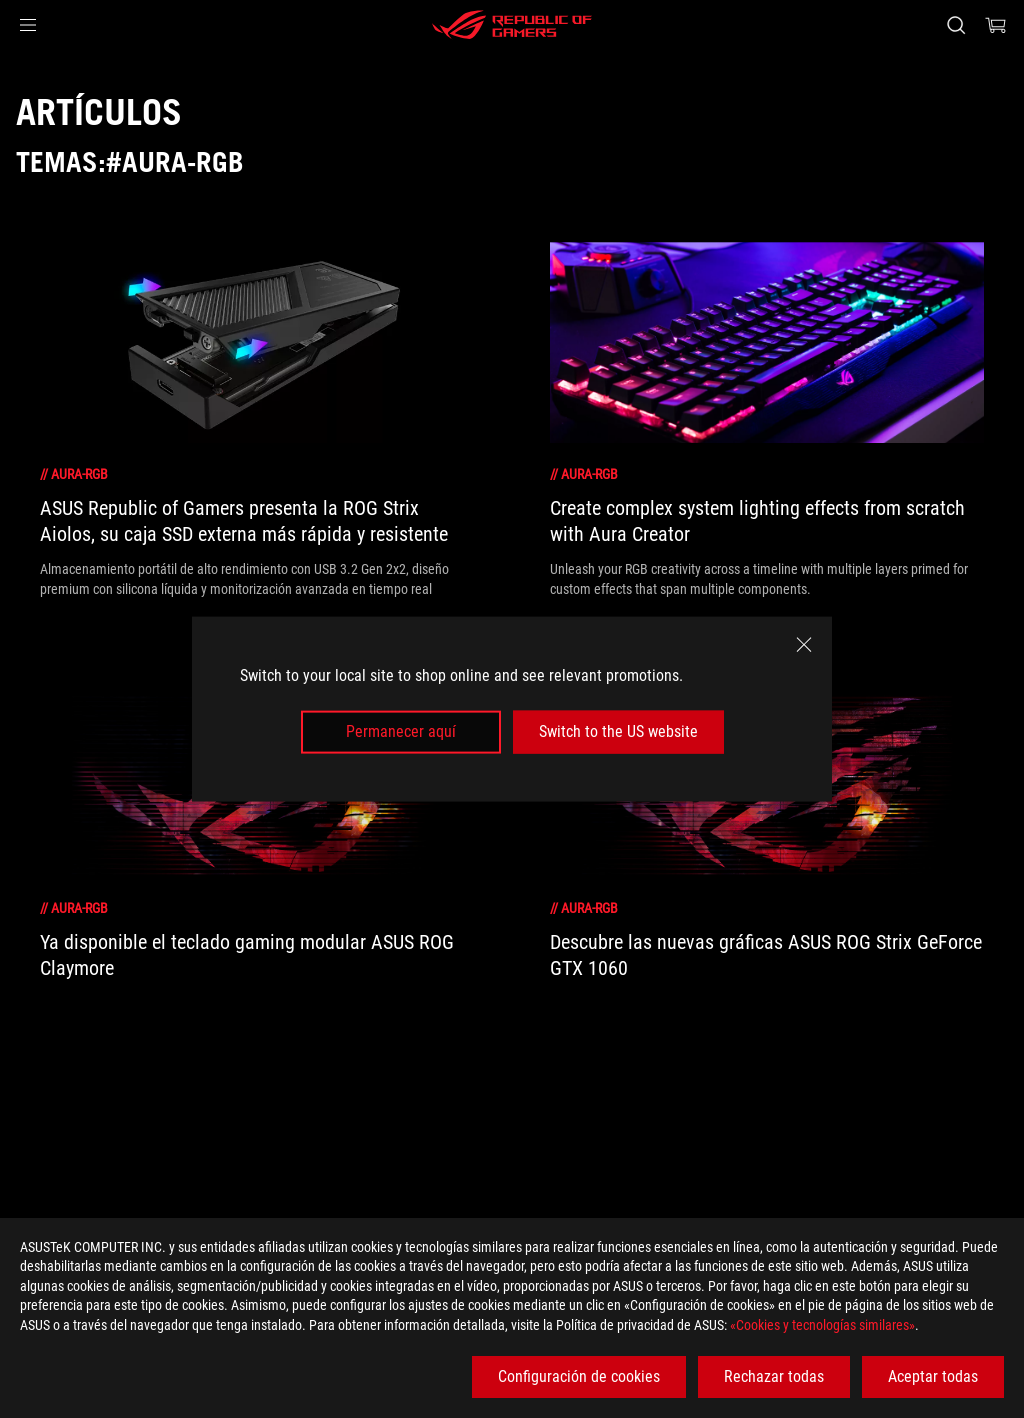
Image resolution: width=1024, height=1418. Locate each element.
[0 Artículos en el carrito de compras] (996, 25)
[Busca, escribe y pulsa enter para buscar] (956, 25)
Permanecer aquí (401, 731)
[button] (28, 25)
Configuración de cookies (579, 1376)
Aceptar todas (933, 1376)
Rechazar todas (774, 1376)
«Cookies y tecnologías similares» (822, 1325)
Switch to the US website (618, 731)
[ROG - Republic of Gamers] (512, 25)
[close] (804, 645)
